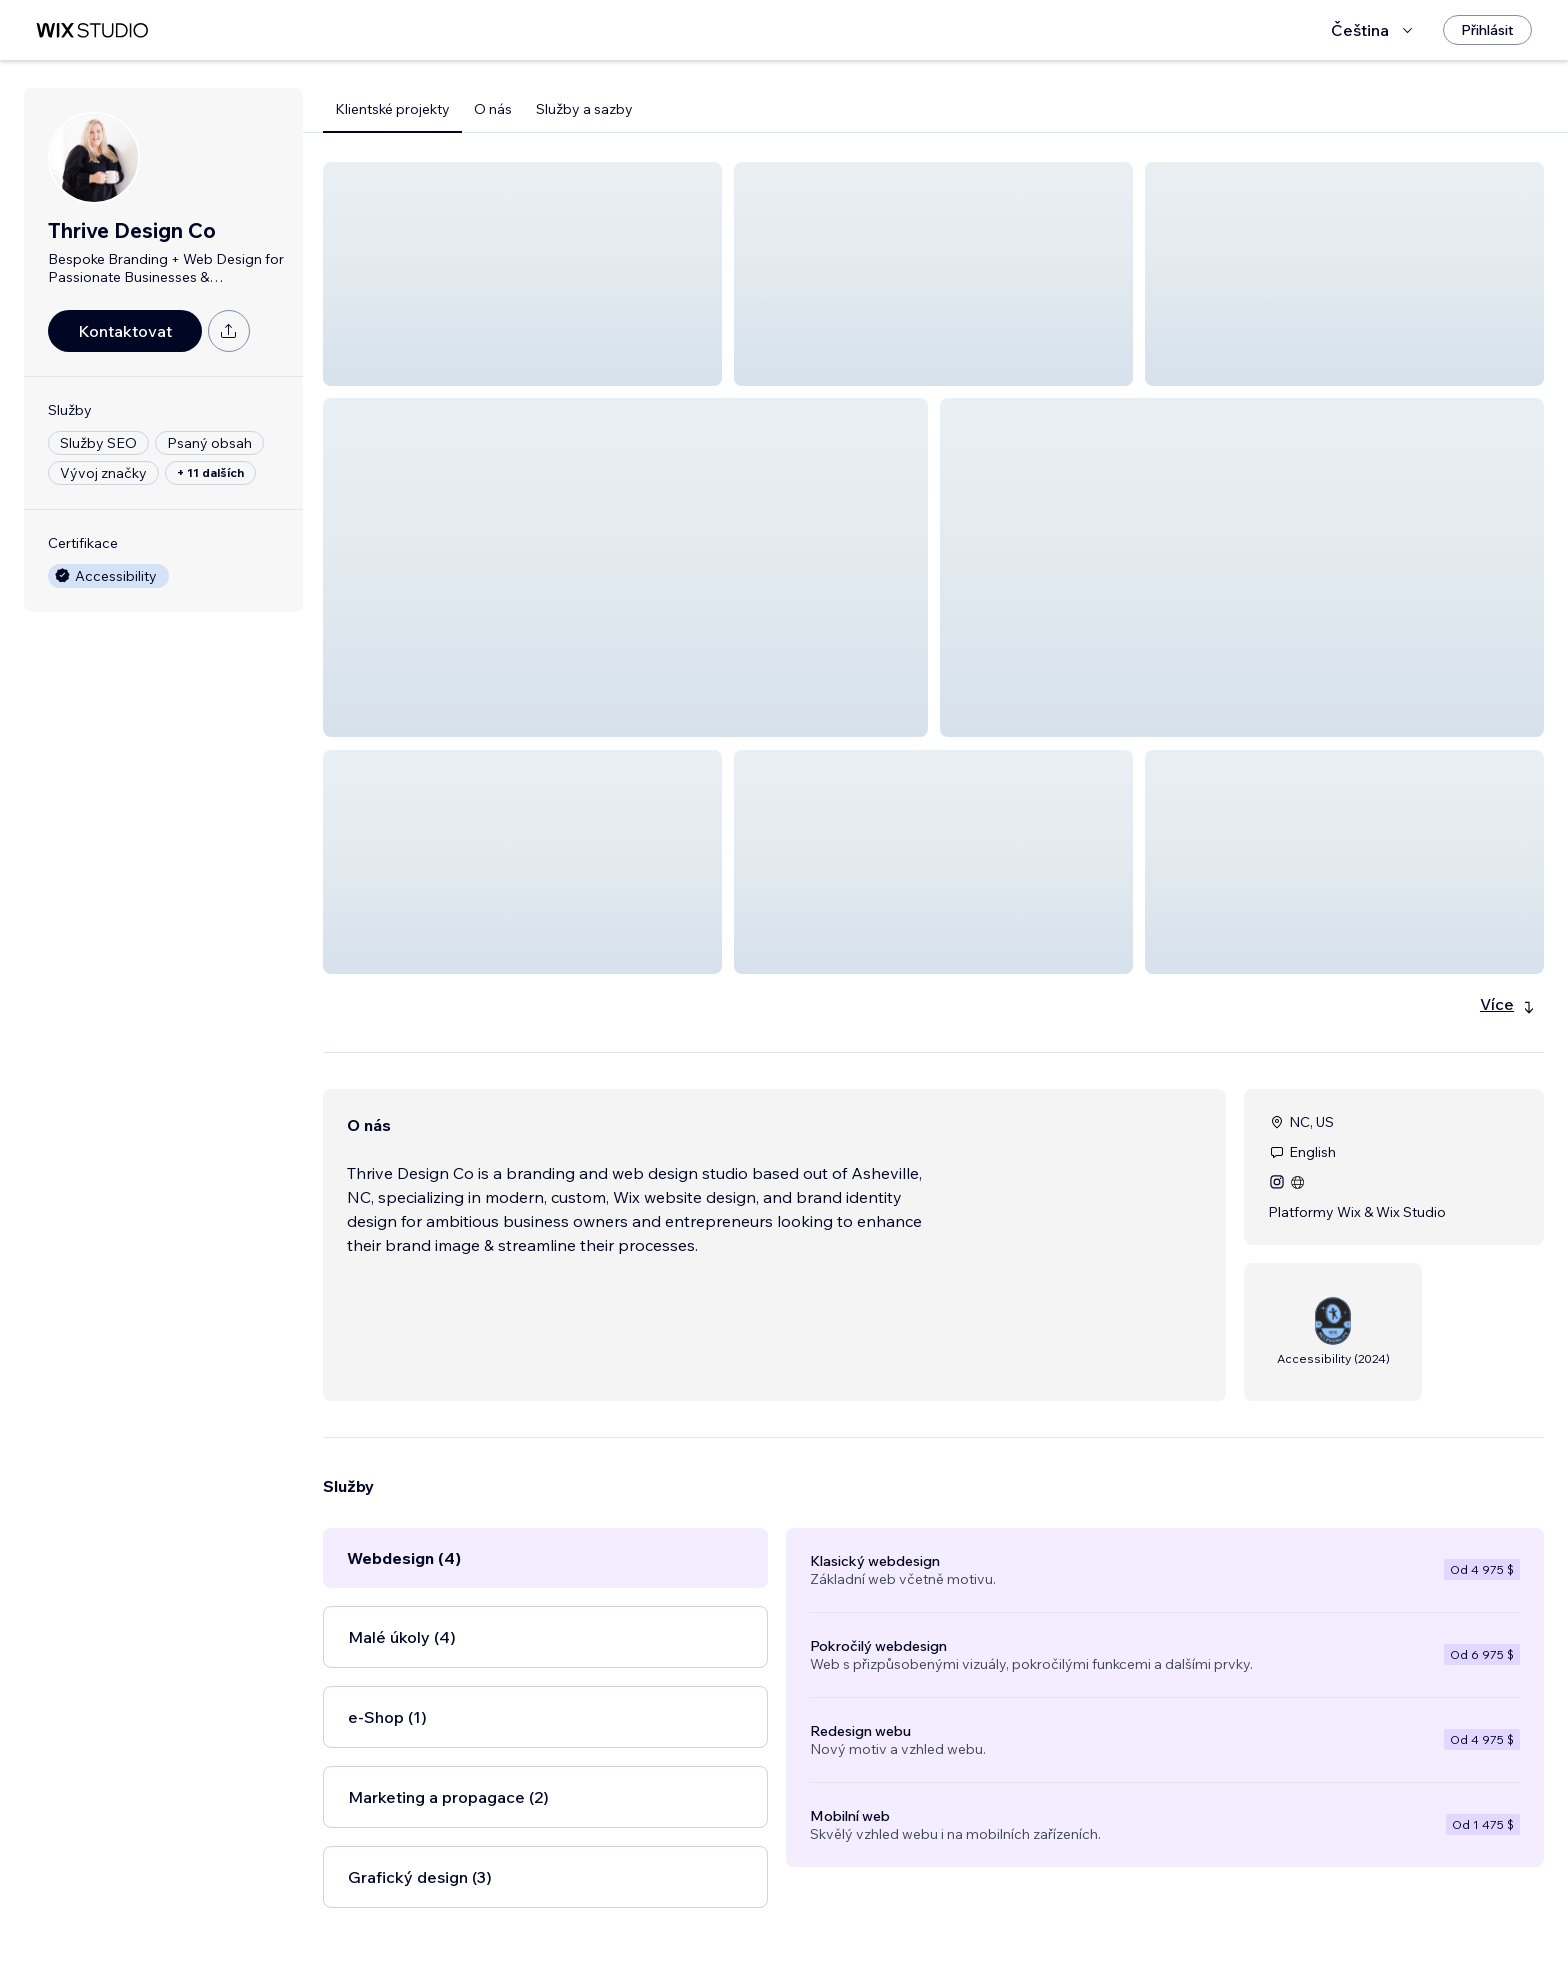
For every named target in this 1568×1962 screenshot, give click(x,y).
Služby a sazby (584, 109)
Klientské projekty (392, 109)
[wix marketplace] (92, 30)
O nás (493, 109)
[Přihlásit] (1487, 30)
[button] (522, 274)
